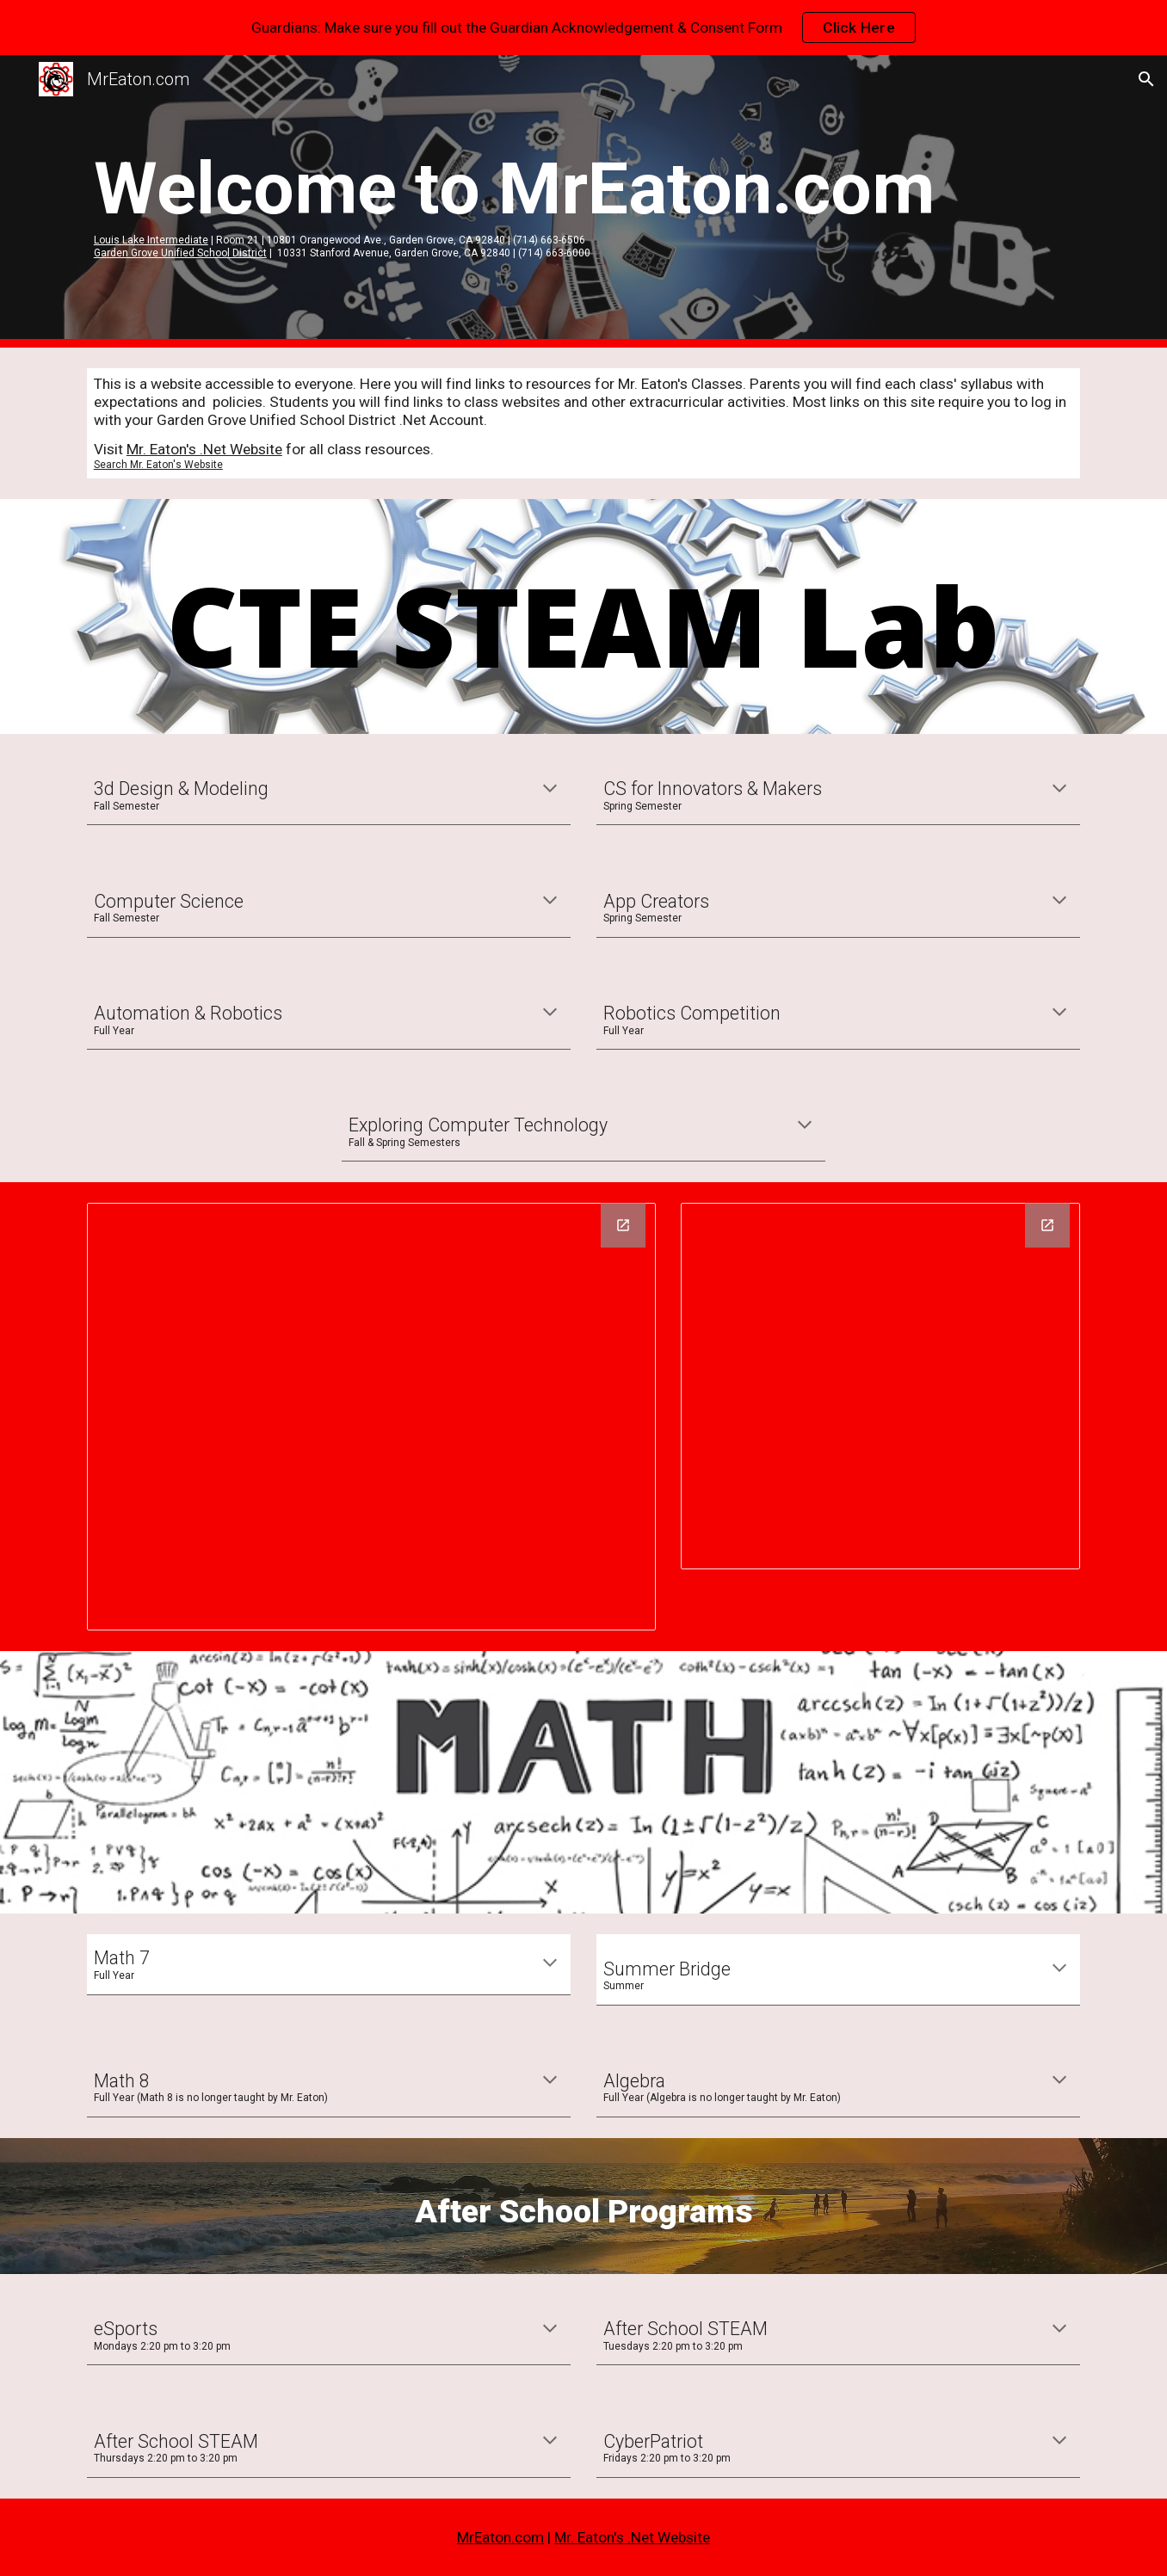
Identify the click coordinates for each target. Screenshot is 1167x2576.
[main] (583, 201)
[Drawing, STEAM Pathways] (371, 1416)
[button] (1146, 79)
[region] (583, 27)
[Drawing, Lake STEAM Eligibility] (880, 1386)
